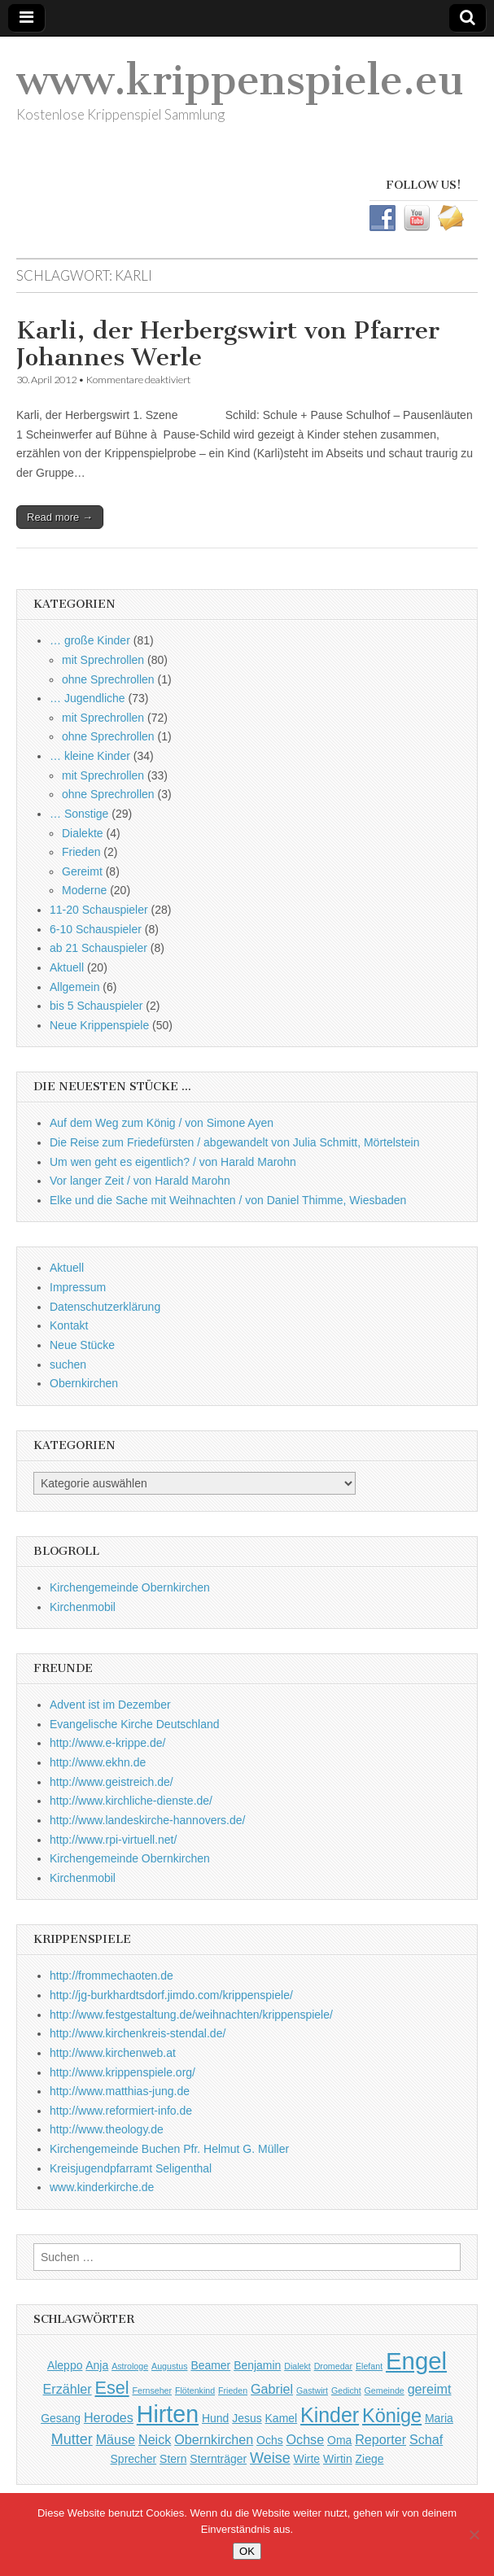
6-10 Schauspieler (96, 929)
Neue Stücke (82, 1344)
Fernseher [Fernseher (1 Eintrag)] (152, 2390)
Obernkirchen (84, 1383)
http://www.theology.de (107, 2129)
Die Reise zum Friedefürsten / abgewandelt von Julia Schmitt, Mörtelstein (234, 1142)
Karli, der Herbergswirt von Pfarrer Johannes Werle (227, 344)
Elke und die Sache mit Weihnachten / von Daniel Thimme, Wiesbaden (228, 1200)
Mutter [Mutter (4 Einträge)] (72, 2439)
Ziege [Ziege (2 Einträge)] (370, 2458)
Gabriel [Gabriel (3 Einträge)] (272, 2389)
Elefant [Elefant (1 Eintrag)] (369, 2366)
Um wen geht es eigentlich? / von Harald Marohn (173, 1161)
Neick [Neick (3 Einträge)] (154, 2439)
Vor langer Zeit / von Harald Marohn (140, 1180)
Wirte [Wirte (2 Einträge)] (307, 2458)
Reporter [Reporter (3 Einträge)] (380, 2439)
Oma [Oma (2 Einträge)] (339, 2440)
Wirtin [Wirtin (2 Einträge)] (337, 2458)
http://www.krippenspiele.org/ (122, 2072)
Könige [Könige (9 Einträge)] (392, 2415)
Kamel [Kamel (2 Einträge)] (281, 2418)
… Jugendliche (87, 698)
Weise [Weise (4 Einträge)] (270, 2458)
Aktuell (67, 967)
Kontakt (69, 1325)
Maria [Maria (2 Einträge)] (439, 2418)
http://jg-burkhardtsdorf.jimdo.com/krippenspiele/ (171, 1995)
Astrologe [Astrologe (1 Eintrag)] (129, 2366)
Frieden (81, 851)
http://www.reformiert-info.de (121, 2110)
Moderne (84, 890)
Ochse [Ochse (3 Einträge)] (305, 2439)
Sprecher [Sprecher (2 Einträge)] (134, 2458)
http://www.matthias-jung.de (120, 2091)
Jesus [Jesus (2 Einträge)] (246, 2418)
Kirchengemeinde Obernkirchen (130, 1587)
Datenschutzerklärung (105, 1306)
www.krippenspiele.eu (240, 80)
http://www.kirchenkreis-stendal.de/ (137, 2033)
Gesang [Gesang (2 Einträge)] (61, 2418)
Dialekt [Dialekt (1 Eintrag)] (297, 2366)
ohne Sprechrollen (108, 679)
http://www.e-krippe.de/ (107, 1742)
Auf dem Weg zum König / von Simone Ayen (161, 1122)
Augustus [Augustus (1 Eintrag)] (169, 2366)
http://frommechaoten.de (111, 1975)
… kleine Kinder (90, 755)
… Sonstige (79, 813)
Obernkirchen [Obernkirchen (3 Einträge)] (213, 2439)
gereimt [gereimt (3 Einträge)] (430, 2389)
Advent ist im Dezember (110, 1704)
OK (247, 2551)
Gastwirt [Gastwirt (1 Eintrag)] (312, 2390)
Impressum (78, 1287)
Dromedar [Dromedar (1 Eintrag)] (333, 2366)
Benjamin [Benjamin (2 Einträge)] (257, 2365)
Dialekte (82, 833)
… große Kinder (90, 640)
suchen (68, 1364)
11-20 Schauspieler (99, 909)
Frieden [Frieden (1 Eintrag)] (232, 2390)
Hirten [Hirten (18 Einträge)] (168, 2414)
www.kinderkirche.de (102, 2187)
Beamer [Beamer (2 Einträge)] (210, 2365)
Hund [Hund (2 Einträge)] (215, 2418)
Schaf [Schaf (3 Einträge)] (426, 2439)
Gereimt (82, 871)
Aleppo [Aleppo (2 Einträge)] (64, 2365)
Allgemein (74, 986)
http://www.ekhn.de (98, 1762)
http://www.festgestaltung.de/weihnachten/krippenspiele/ (191, 2014)
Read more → (60, 517)
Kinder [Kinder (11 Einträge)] (329, 2415)
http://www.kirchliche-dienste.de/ (131, 1800)
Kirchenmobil (83, 1606)
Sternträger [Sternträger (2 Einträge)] (218, 2458)
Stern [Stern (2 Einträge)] (173, 2458)
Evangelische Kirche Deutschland (135, 1724)
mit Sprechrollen (103, 659)
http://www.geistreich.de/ (111, 1781)
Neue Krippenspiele (99, 1025)
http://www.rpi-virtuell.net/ (113, 1839)
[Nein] (474, 2534)
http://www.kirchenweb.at (113, 2052)
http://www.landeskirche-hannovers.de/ (147, 1820)
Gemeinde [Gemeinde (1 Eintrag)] (384, 2390)
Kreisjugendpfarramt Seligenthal (131, 2168)
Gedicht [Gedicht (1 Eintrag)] (346, 2390)
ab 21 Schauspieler (98, 947)
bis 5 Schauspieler (96, 1005)
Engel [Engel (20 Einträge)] (416, 2360)
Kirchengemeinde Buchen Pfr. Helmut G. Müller (169, 2148)
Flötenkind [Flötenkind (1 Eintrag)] (195, 2390)
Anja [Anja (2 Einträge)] (96, 2365)
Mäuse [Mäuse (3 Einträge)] (115, 2439)
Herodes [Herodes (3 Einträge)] (108, 2417)
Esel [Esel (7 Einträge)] (112, 2387)
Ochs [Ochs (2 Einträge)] (269, 2440)
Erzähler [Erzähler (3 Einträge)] (67, 2389)
